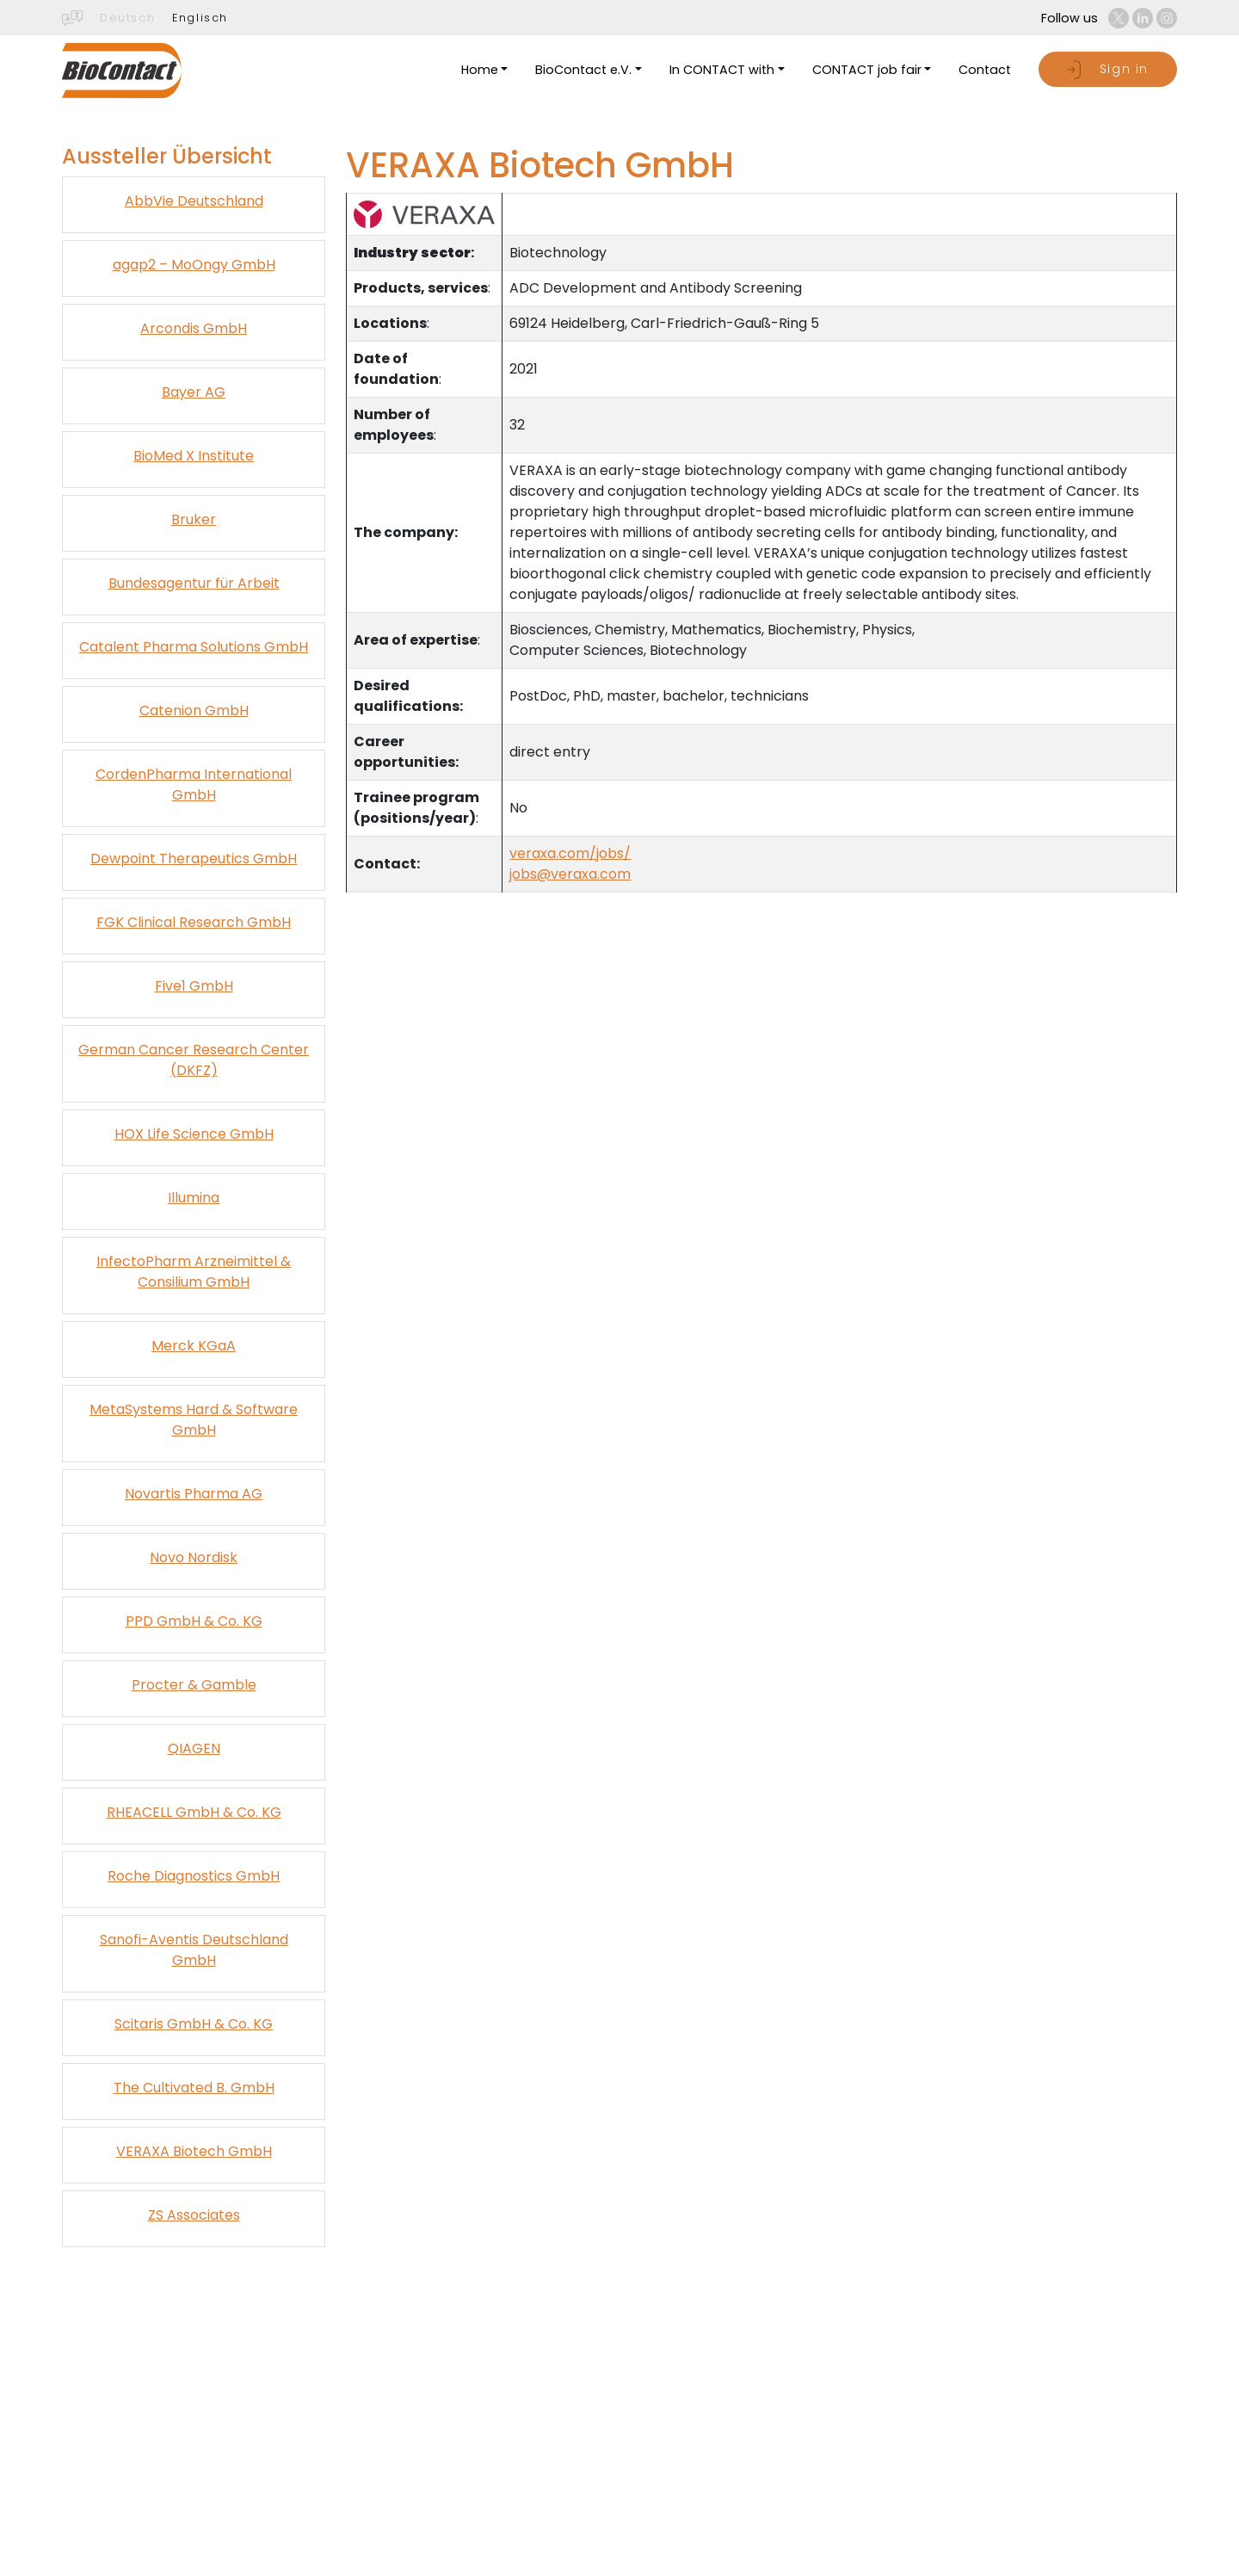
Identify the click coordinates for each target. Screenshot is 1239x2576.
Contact (985, 69)
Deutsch (127, 17)
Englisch (200, 17)
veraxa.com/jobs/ (570, 853)
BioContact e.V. (583, 69)
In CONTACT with (721, 69)
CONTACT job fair (867, 69)
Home (479, 69)
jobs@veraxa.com (570, 874)
